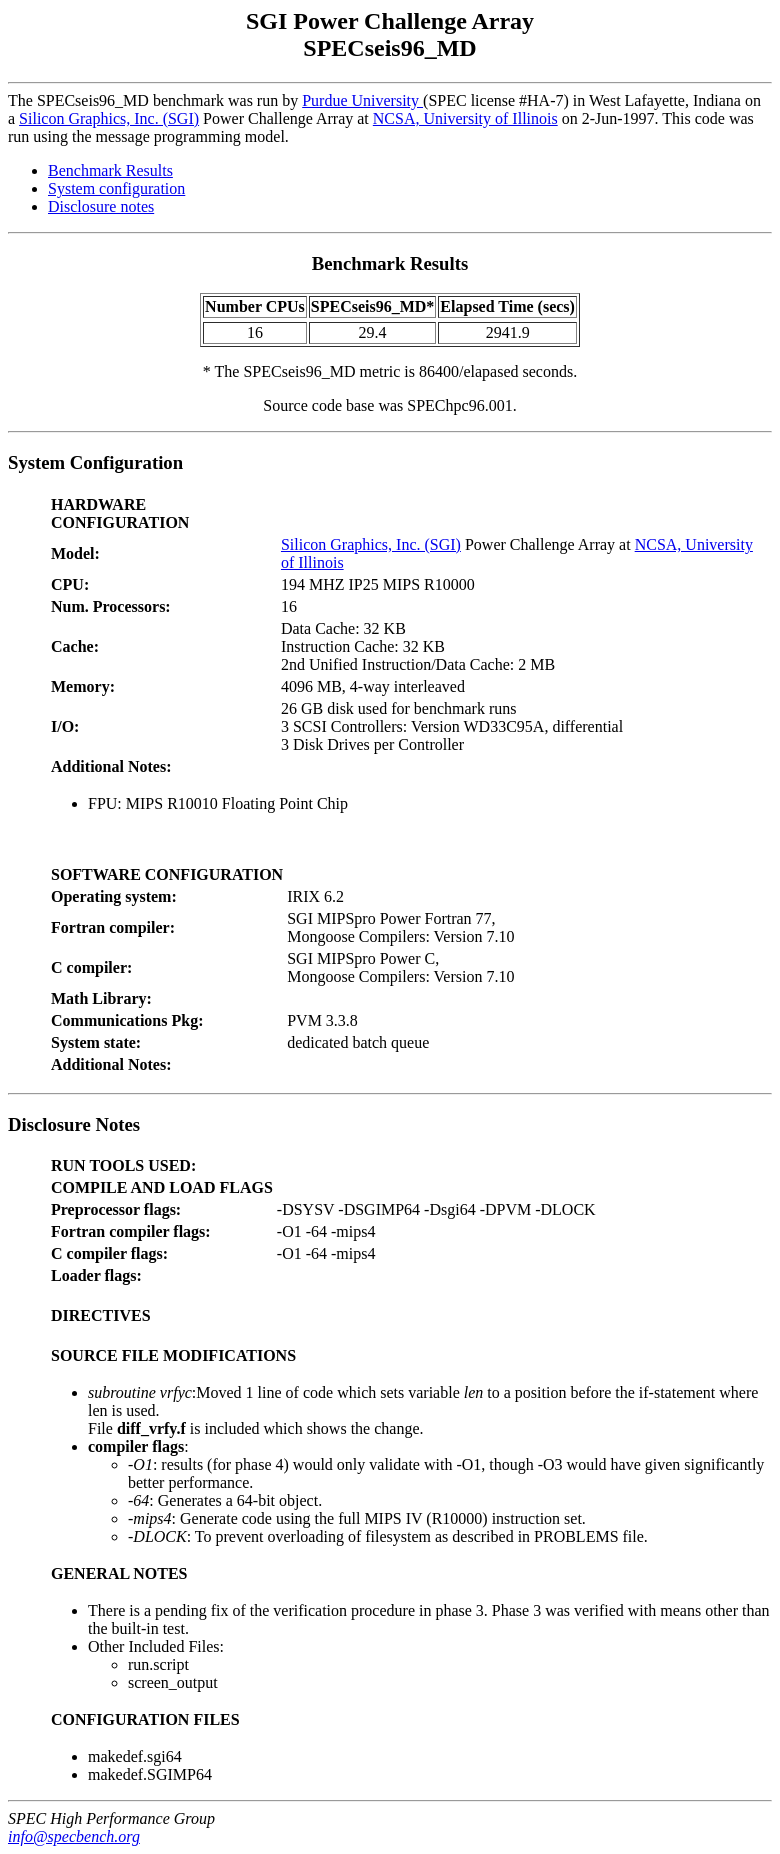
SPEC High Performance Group (111, 1818)
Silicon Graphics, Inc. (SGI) (109, 118)
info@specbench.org (74, 1836)
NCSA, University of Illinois (465, 118)
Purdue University (362, 100)
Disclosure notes (101, 206)
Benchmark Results (110, 170)
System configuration (116, 188)
